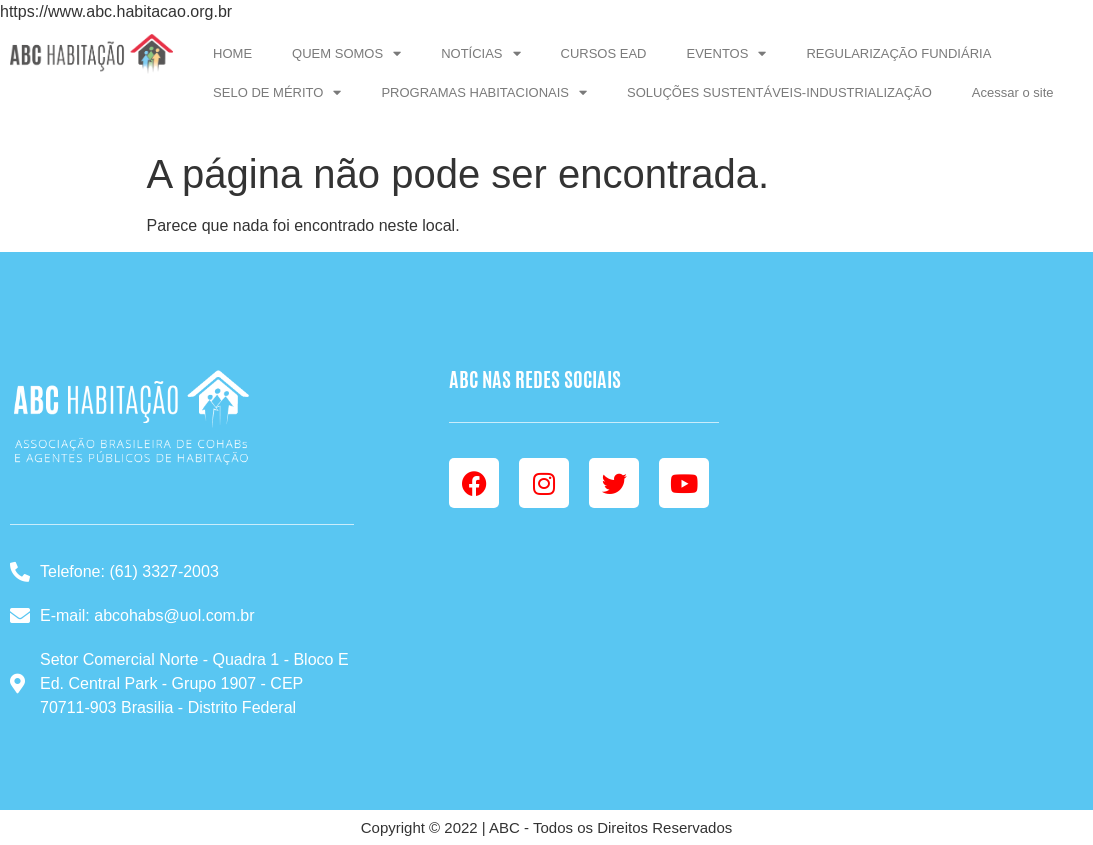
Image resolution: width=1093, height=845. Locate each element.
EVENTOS (727, 53)
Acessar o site (1013, 92)
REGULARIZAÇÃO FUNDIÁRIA (898, 53)
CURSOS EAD (604, 53)
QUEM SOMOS (346, 53)
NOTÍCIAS (480, 53)
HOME (232, 53)
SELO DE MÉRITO (277, 92)
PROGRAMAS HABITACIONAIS (484, 92)
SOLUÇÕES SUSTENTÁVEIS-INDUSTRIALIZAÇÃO (779, 92)
